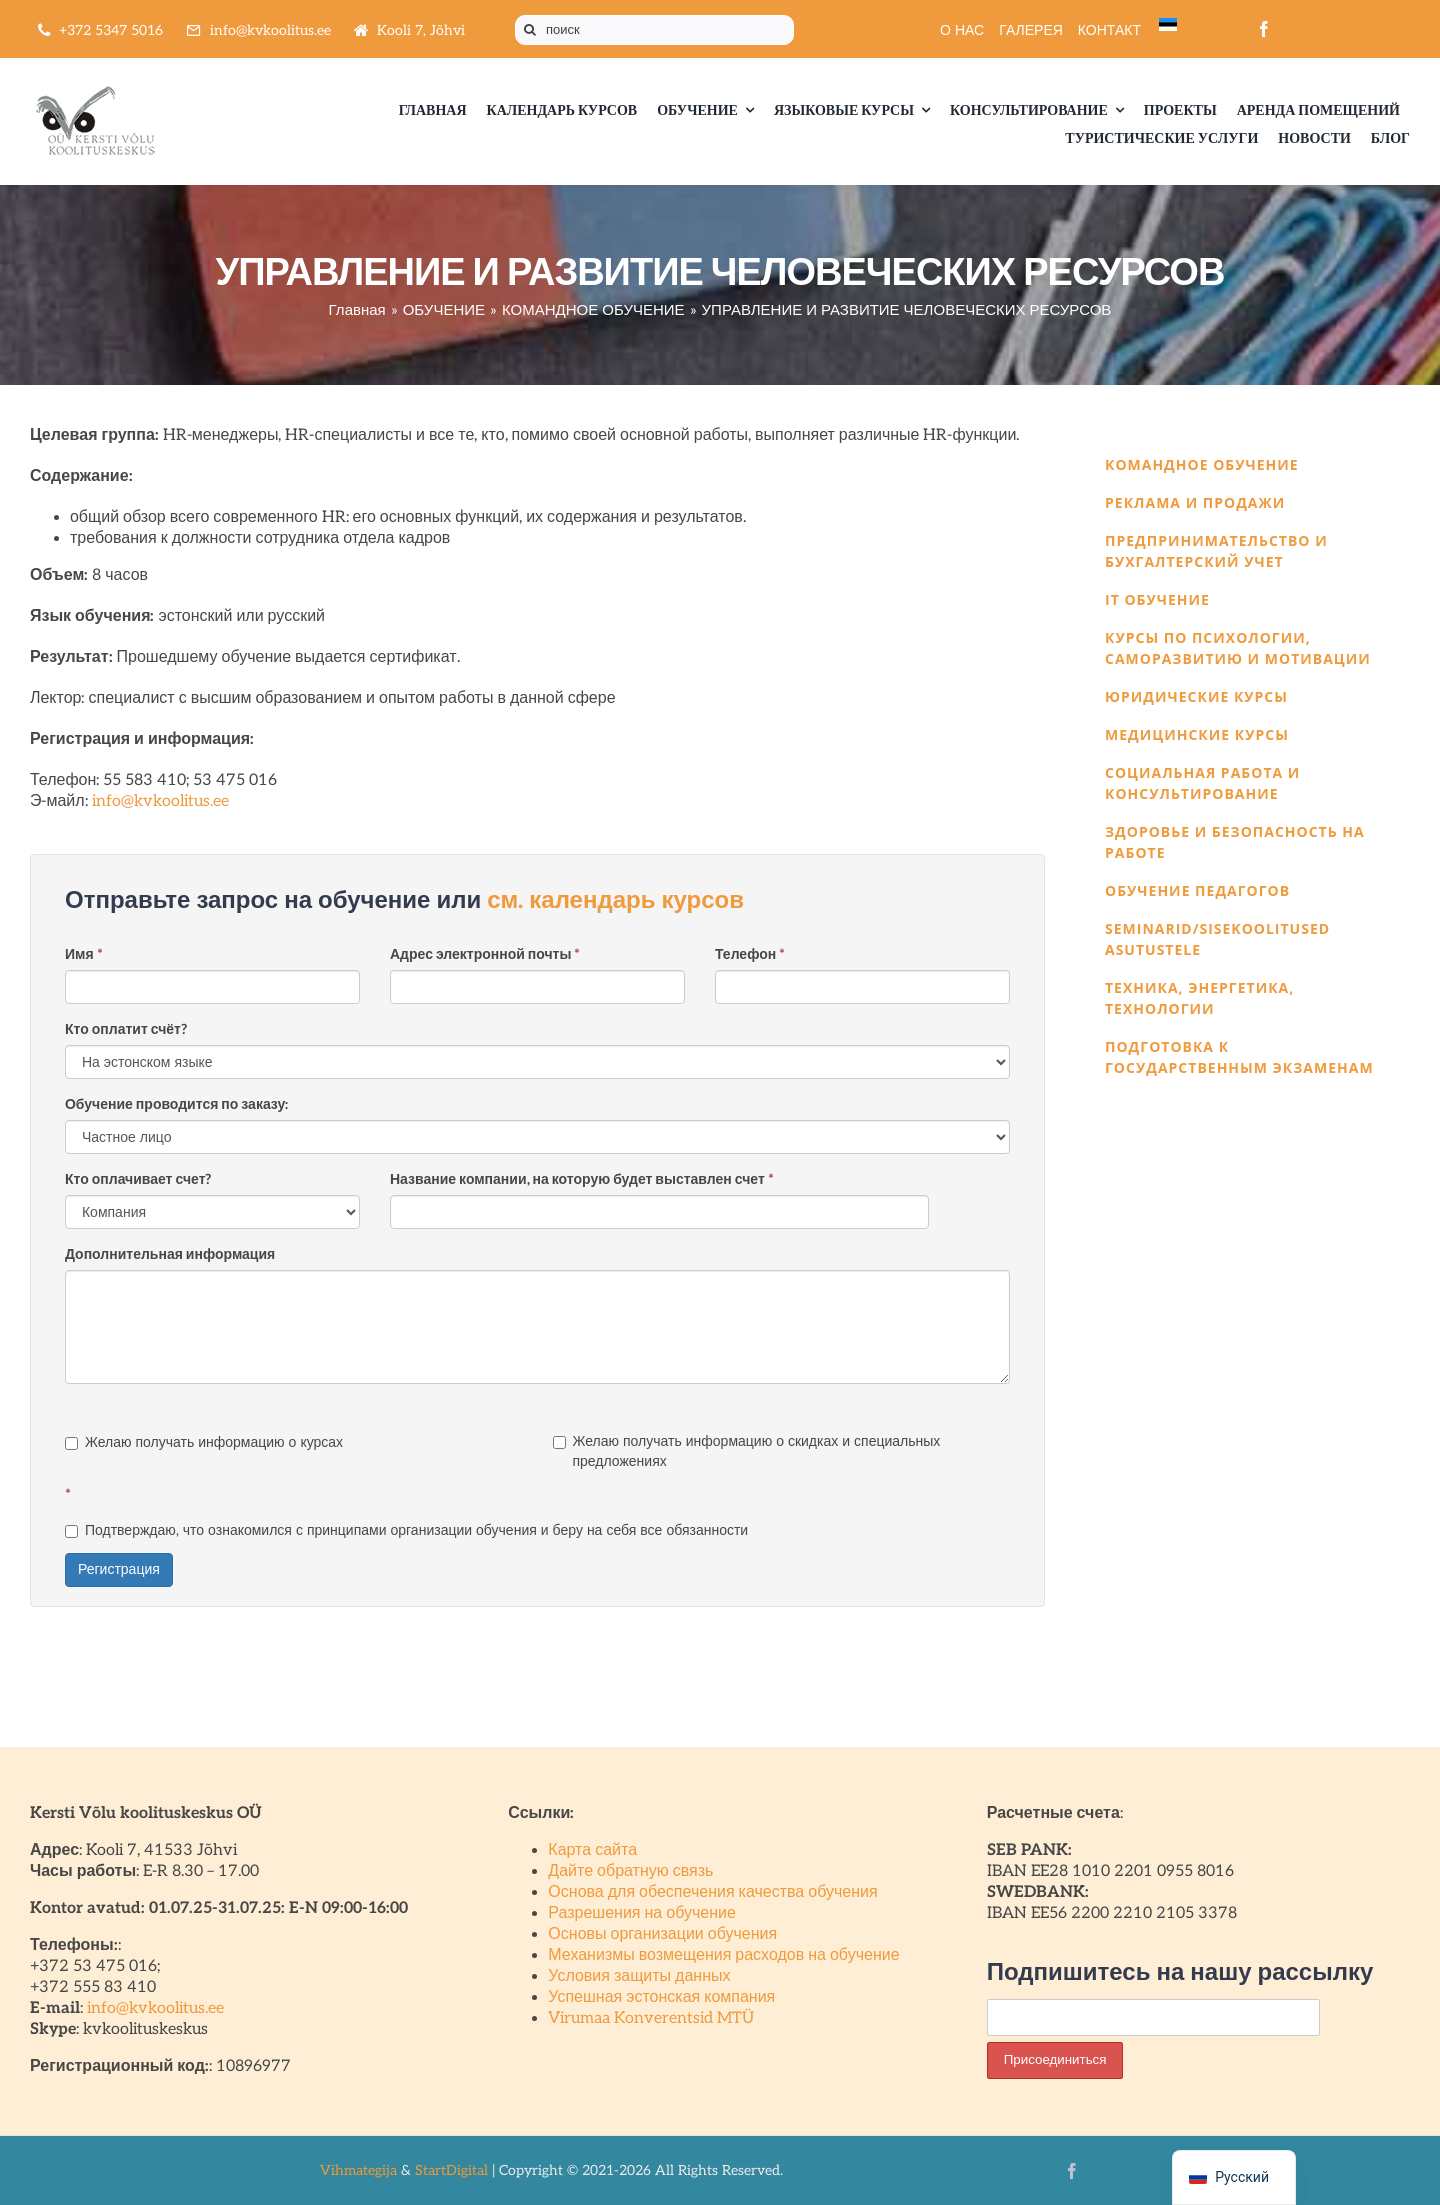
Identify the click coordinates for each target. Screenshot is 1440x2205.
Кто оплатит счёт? (126, 1029)
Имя (84, 954)
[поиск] (654, 30)
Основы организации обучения (662, 1934)
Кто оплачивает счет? (138, 1179)
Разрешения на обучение (642, 1913)
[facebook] (1264, 29)
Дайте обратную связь (630, 1871)
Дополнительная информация (170, 1254)
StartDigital (451, 2170)
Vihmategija (358, 2170)
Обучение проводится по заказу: (176, 1104)
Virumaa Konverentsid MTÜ (651, 2018)
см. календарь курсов (615, 900)
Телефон (750, 954)
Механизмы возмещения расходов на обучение (723, 1955)
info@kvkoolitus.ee (160, 801)
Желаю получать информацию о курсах (204, 1442)
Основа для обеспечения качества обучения (712, 1892)
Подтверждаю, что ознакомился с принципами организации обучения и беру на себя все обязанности (406, 1530)
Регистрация (119, 1569)
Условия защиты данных (639, 1976)
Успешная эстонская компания (661, 1997)
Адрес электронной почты (485, 954)
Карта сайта (592, 1850)
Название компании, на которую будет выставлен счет (582, 1179)
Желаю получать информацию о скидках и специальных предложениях (747, 1451)
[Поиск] (530, 30)
